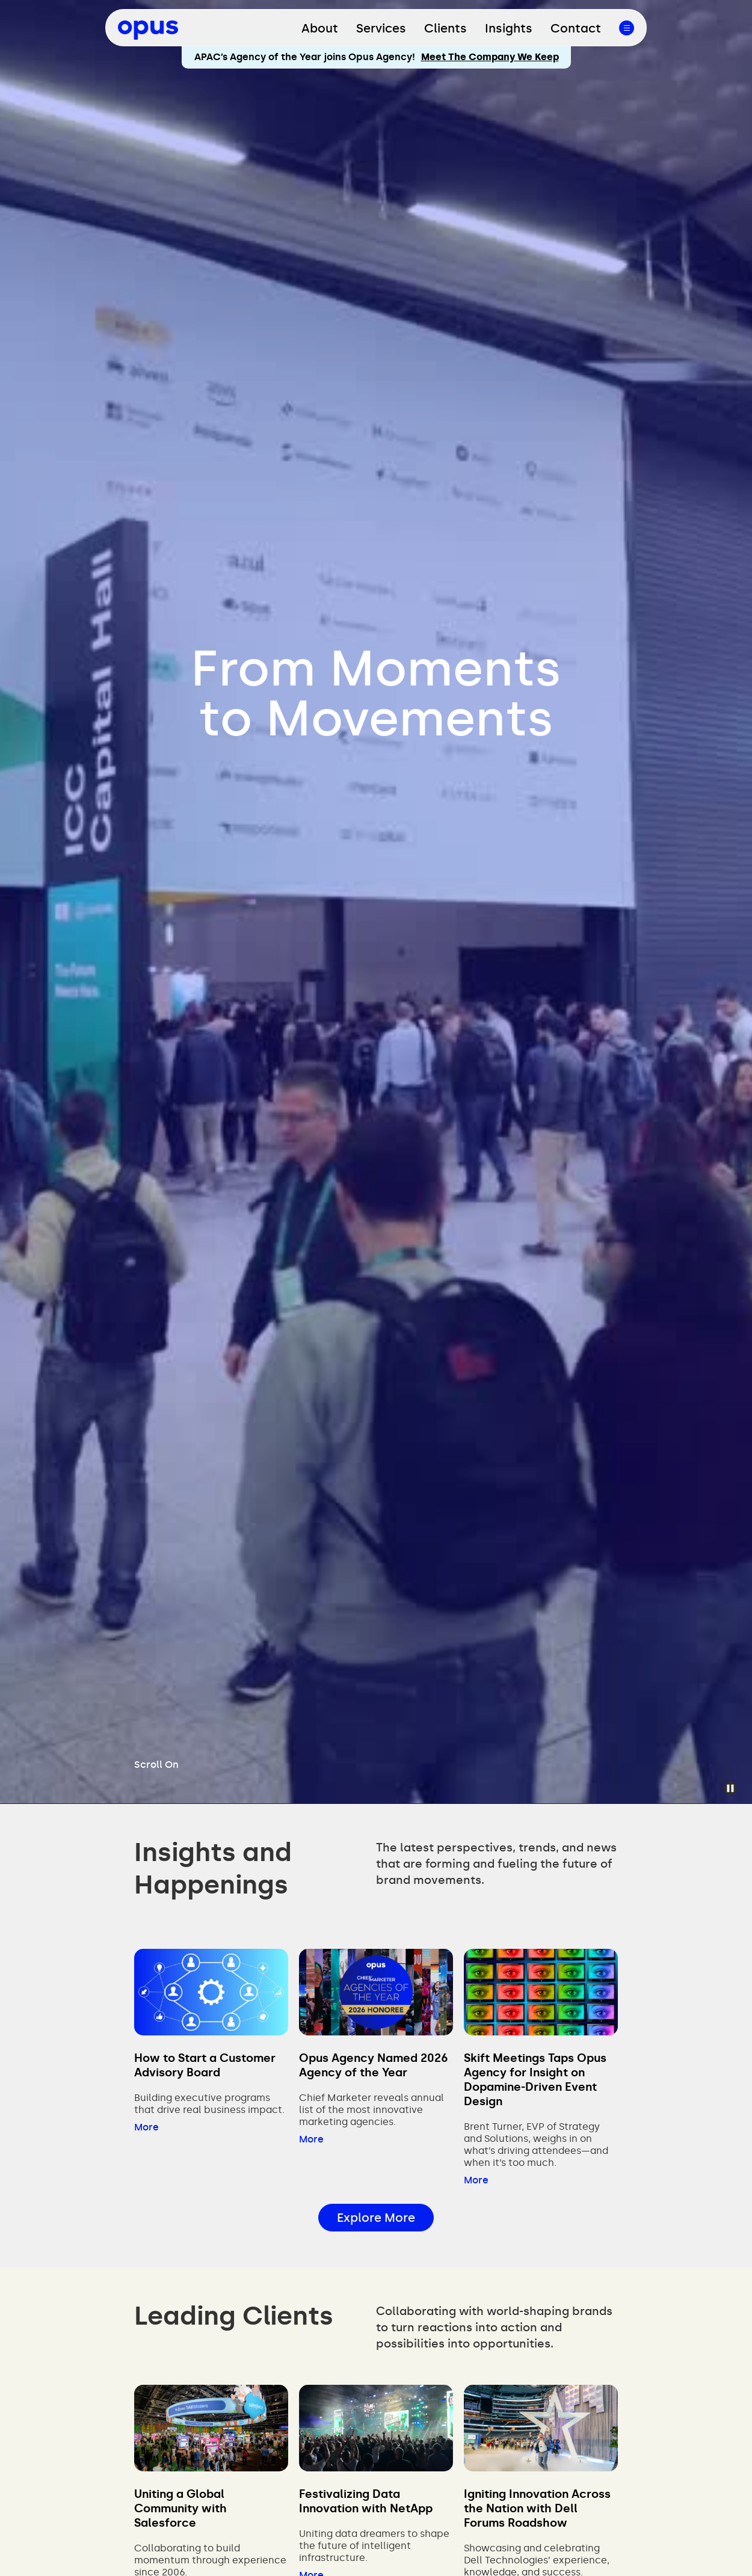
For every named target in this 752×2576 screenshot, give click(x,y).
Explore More (376, 2217)
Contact (575, 28)
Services (381, 28)
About (319, 28)
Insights (508, 28)
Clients (445, 28)
